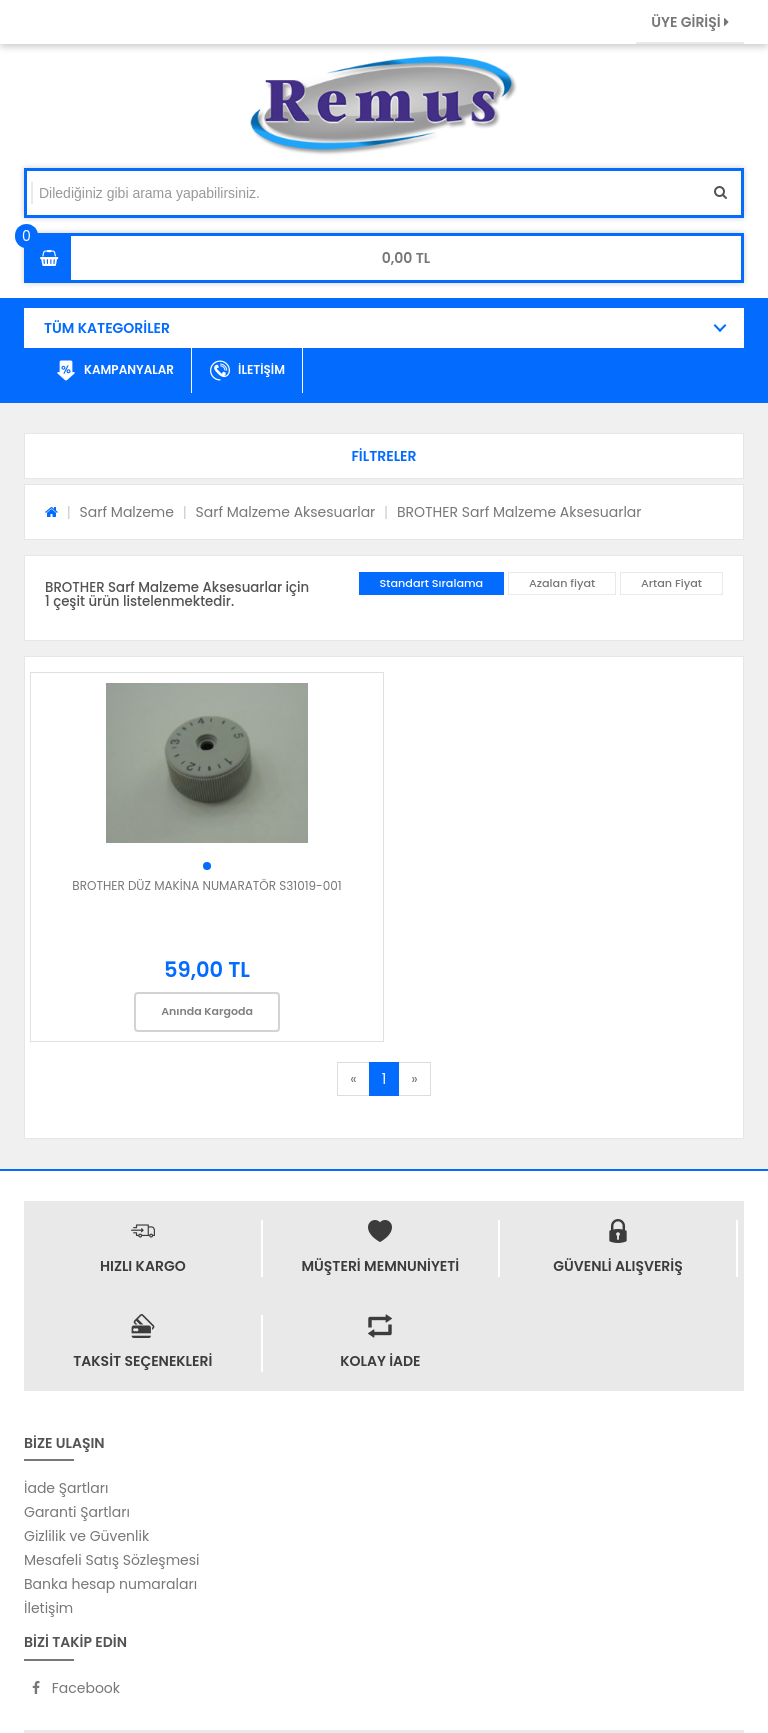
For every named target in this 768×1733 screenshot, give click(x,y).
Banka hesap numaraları (110, 1584)
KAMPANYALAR (115, 371)
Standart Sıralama (432, 583)
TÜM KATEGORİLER (107, 328)
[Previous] (353, 1079)
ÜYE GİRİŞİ (690, 22)
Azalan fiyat (562, 583)
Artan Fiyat (671, 583)
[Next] (414, 1079)
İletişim (48, 1608)
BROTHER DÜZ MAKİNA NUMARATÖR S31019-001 (206, 885)
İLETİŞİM (247, 371)
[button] (384, 456)
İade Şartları (66, 1488)
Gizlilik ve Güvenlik (86, 1536)
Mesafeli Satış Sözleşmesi (112, 1560)
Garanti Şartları (77, 1512)
